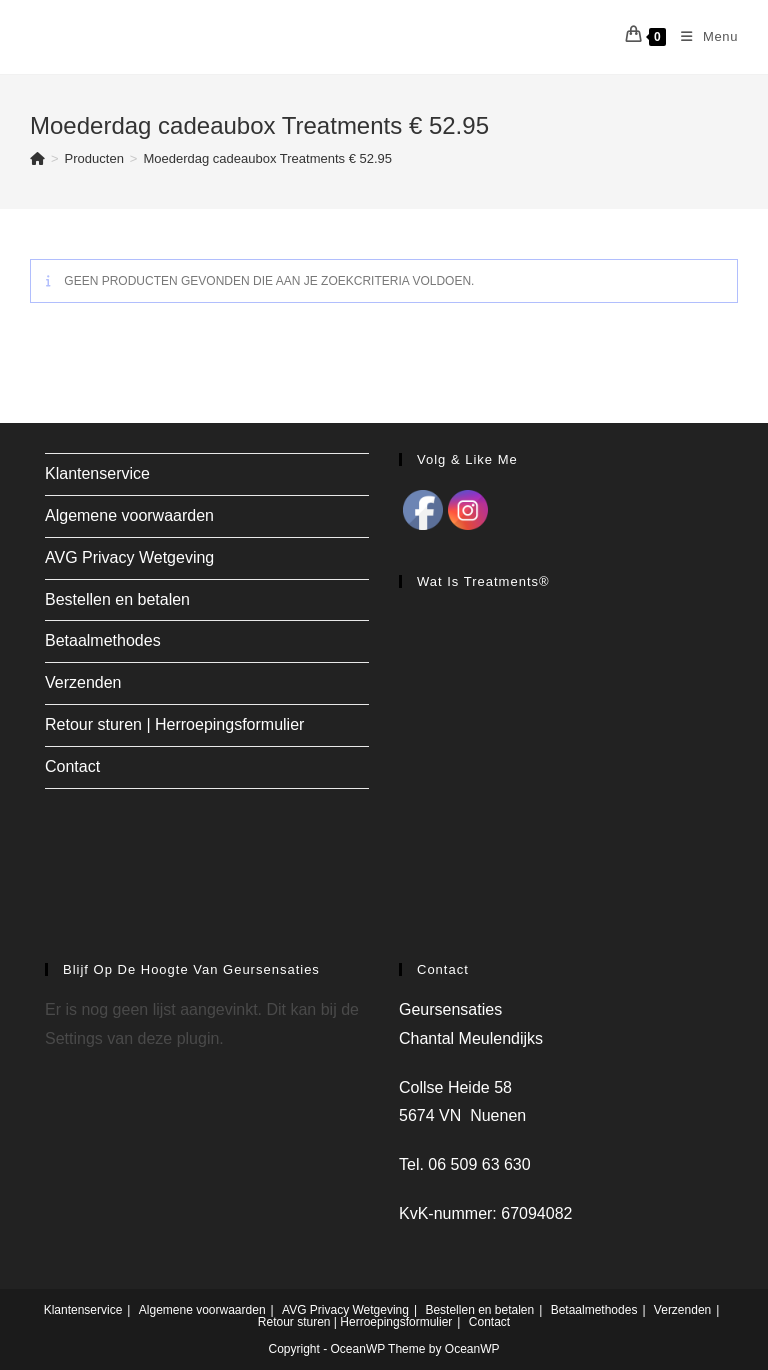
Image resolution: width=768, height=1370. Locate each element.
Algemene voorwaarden (129, 515)
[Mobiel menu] (702, 37)
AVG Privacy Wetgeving (129, 557)
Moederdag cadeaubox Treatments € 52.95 (267, 158)
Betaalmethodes (103, 640)
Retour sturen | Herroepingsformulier (174, 724)
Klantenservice (97, 473)
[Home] (37, 158)
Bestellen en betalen (117, 599)
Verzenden (83, 682)
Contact (72, 766)
